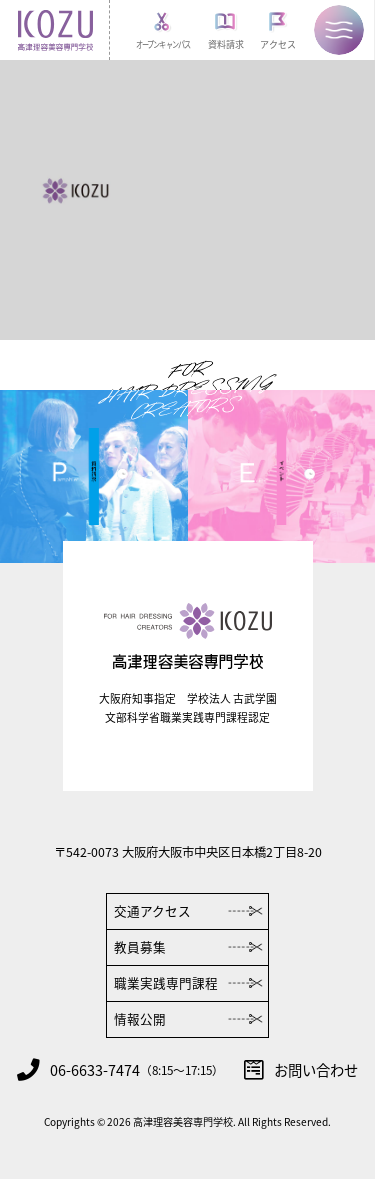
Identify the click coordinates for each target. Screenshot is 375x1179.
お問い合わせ (301, 1070)
